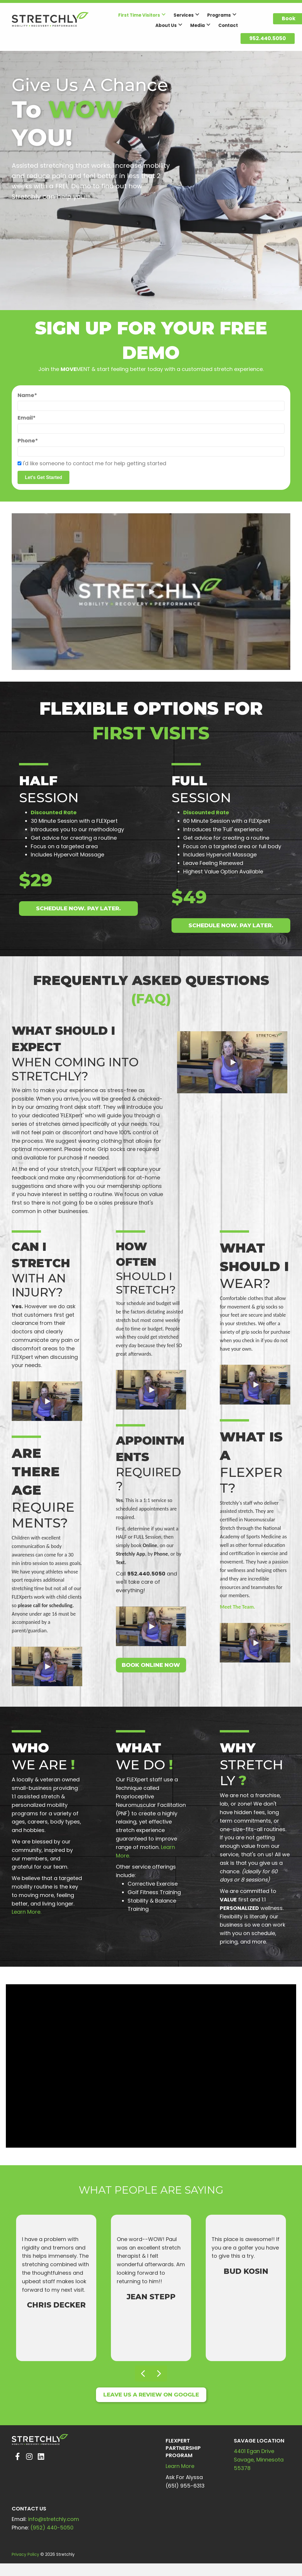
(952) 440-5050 (51, 2529)
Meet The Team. (237, 1608)
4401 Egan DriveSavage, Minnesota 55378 (259, 2461)
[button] (163, 14)
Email (25, 418)
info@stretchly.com (53, 2520)
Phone (26, 440)
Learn (173, 2467)
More (187, 2467)
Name (26, 395)
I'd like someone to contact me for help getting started (94, 463)
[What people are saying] (151, 2284)
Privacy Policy (25, 2556)
